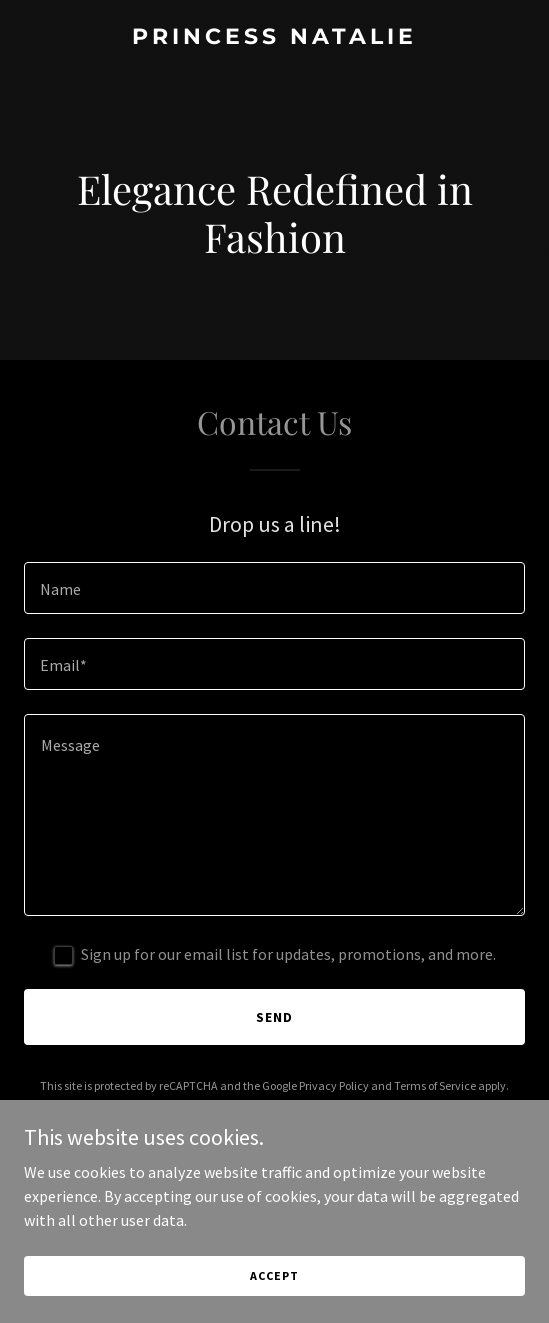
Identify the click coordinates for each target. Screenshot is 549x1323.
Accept (274, 1275)
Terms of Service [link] (435, 1085)
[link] (274, 38)
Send (274, 1017)
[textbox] (274, 588)
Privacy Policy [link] (334, 1085)
